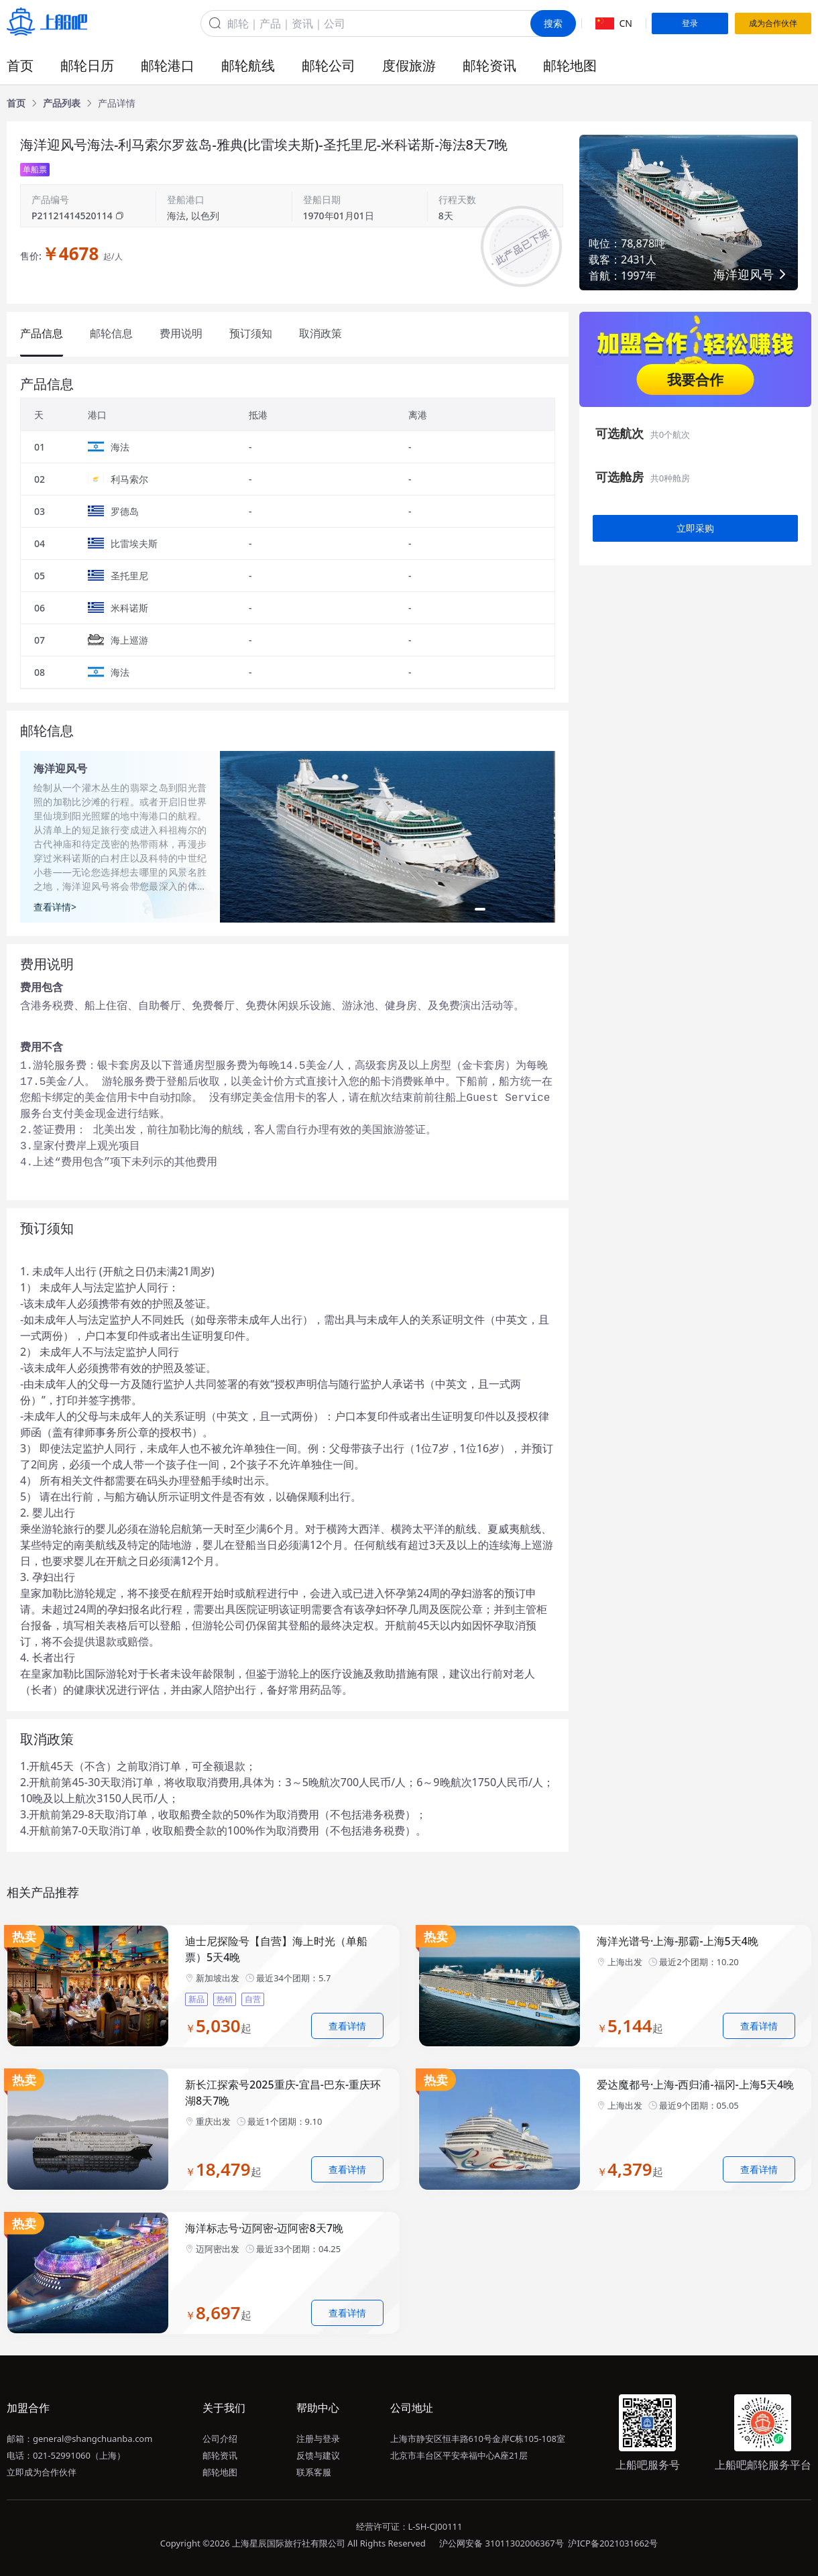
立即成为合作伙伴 (41, 2472)
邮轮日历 (87, 65)
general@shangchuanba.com (92, 2439)
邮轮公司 (328, 65)
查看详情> (55, 906)
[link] (16, 103)
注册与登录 (318, 2439)
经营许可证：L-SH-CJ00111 (409, 2526)
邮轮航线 (248, 65)
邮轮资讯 (489, 65)
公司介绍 (219, 2439)
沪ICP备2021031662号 (613, 2543)
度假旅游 (409, 65)
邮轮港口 (167, 65)
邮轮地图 (570, 65)
